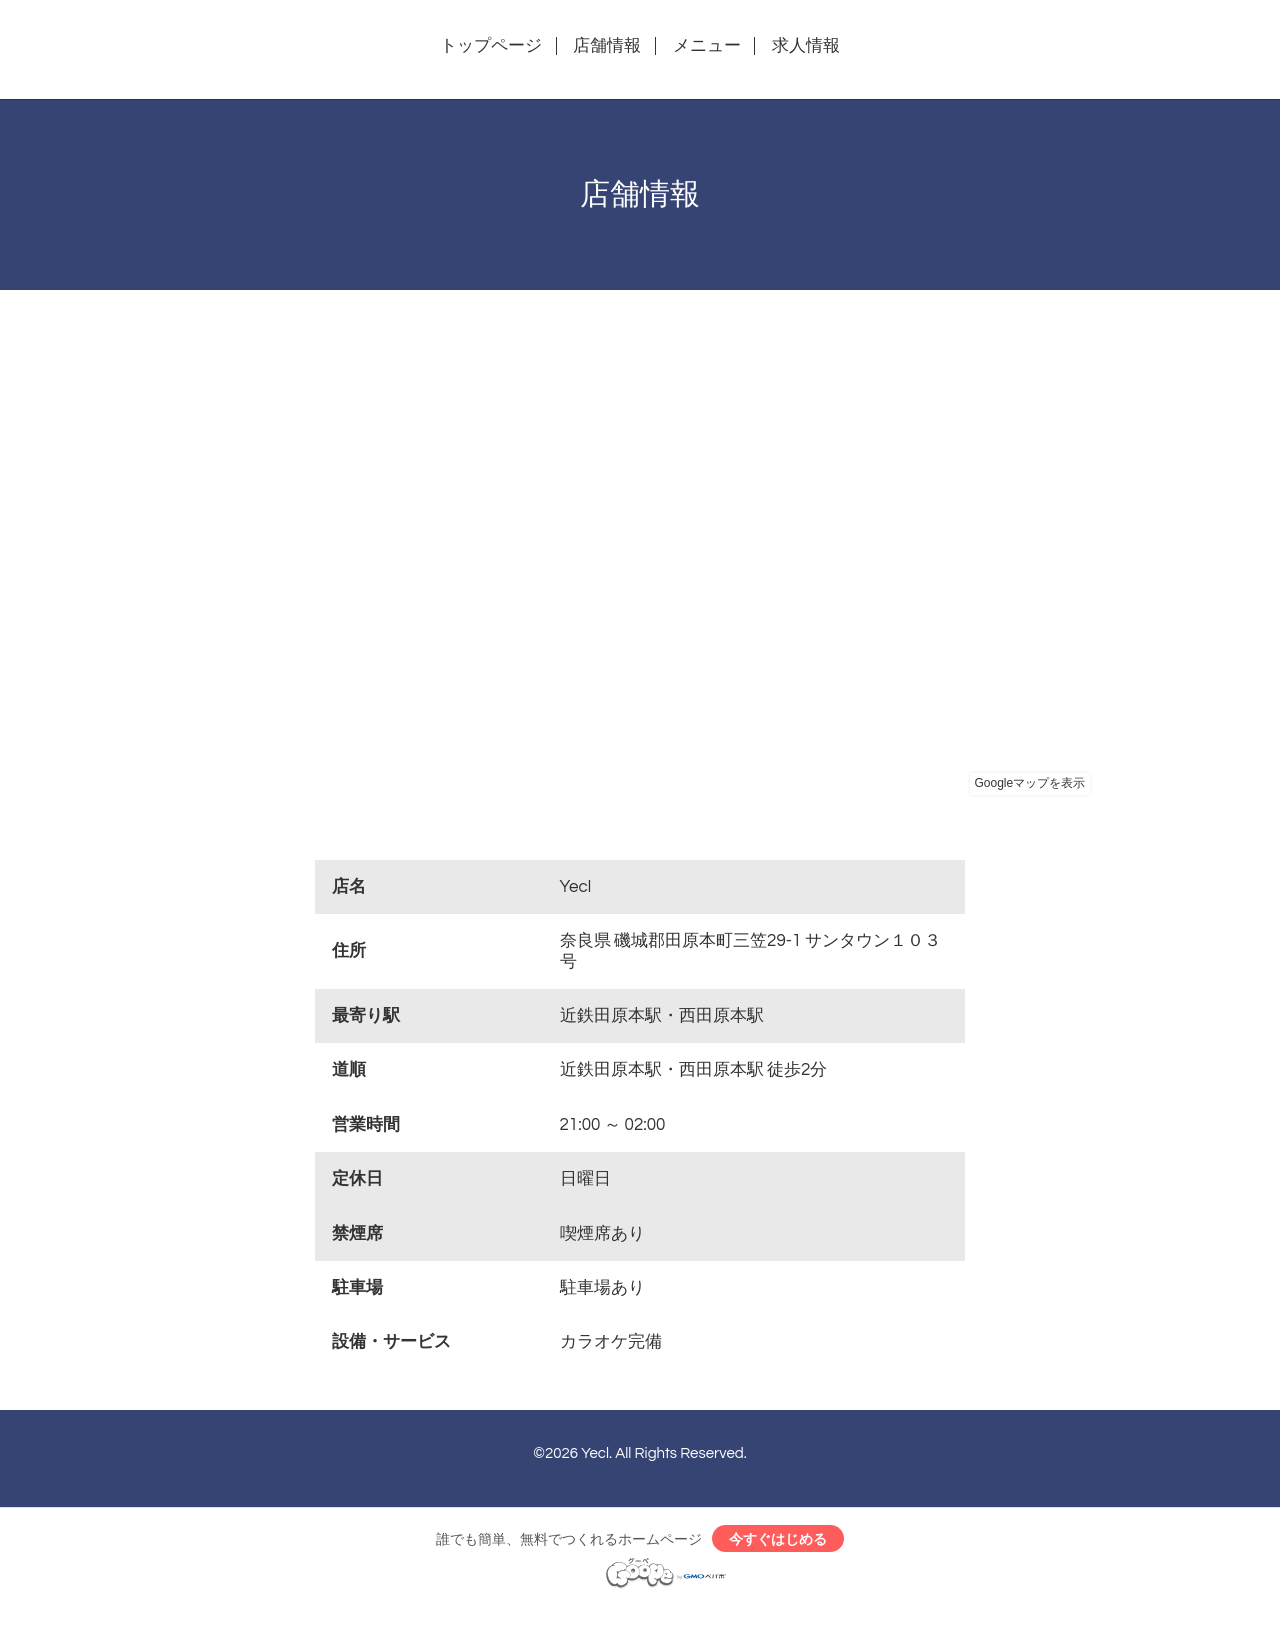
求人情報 (806, 46)
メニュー (707, 46)
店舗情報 (607, 46)
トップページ (491, 46)
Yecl (595, 1453)
